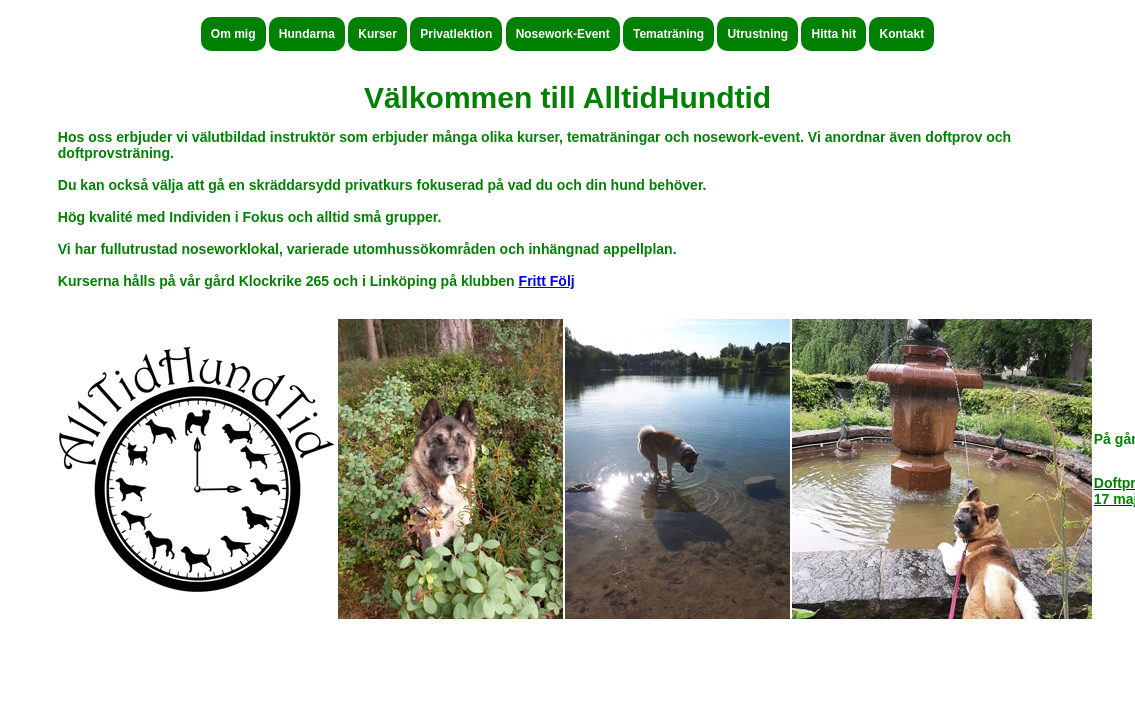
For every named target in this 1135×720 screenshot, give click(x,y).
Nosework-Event (563, 34)
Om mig (233, 34)
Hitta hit (833, 34)
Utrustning (757, 34)
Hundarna (307, 34)
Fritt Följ (547, 281)
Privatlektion (456, 34)
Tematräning (668, 34)
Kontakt (901, 34)
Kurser (377, 34)
